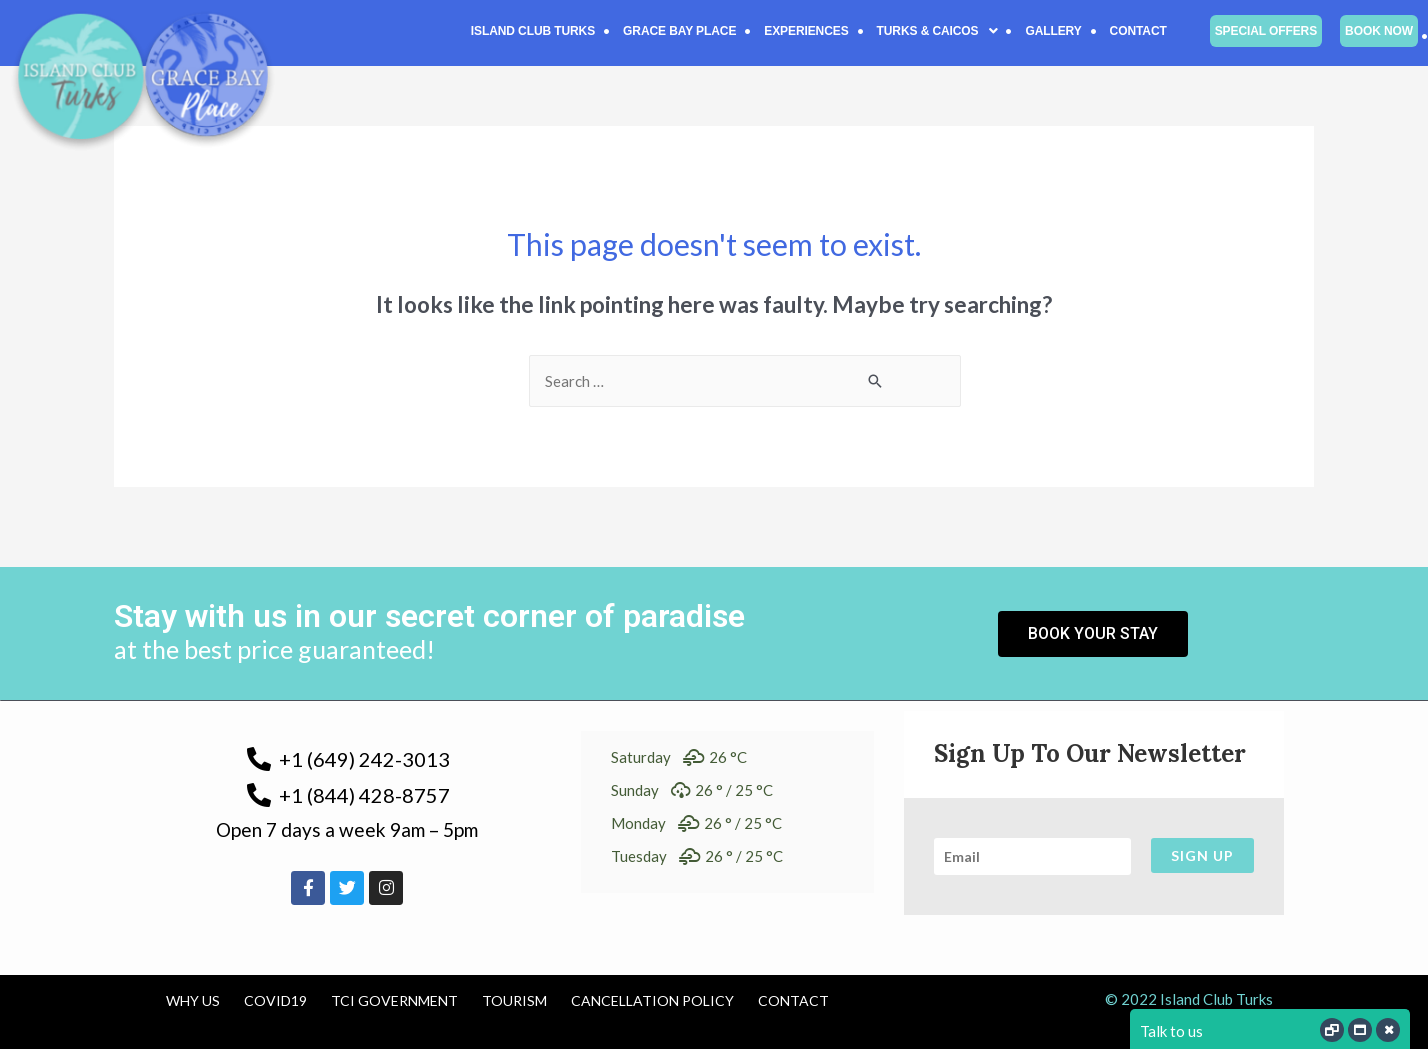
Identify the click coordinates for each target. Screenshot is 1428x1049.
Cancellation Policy (652, 1000)
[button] (937, 31)
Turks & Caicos (937, 31)
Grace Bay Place (679, 31)
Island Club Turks (533, 31)
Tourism (514, 1000)
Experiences (806, 31)
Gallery (1053, 31)
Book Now (1379, 31)
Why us (193, 1000)
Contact (1138, 31)
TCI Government (394, 1000)
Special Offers (1266, 31)
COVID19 (275, 1000)
